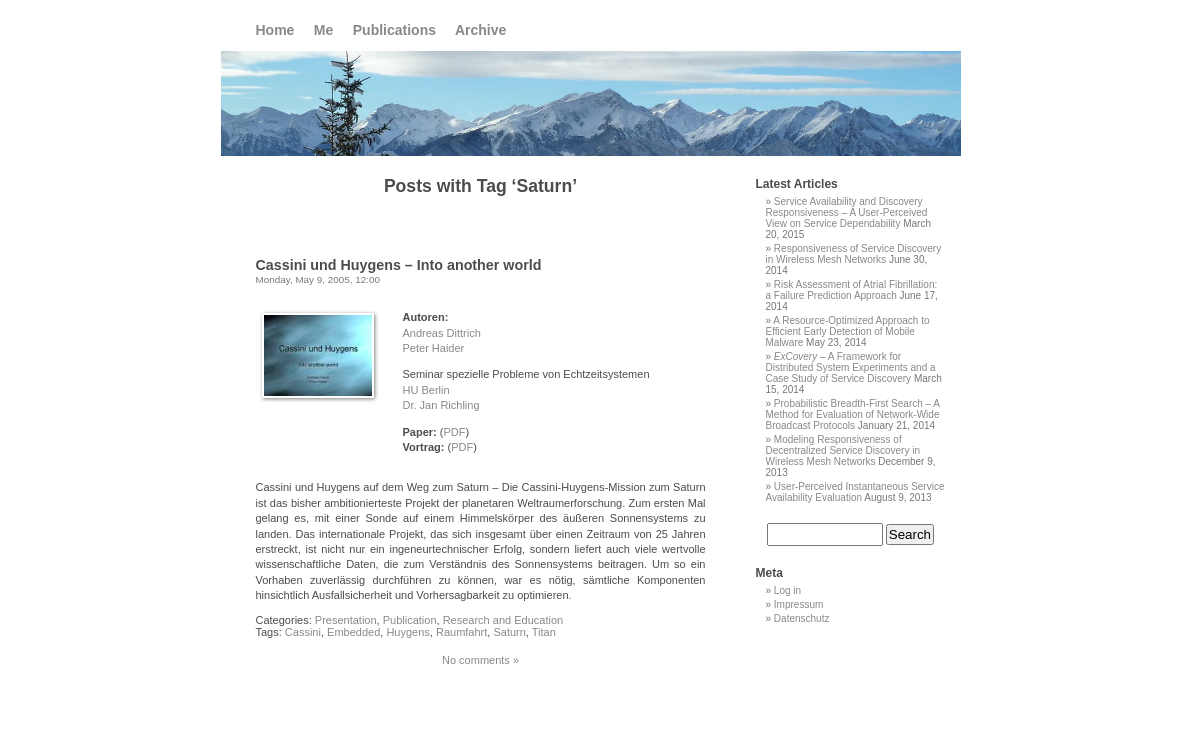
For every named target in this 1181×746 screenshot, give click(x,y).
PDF (454, 432)
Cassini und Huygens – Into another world (399, 265)
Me (323, 30)
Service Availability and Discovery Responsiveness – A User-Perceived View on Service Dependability (847, 212)
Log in (787, 590)
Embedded (353, 632)
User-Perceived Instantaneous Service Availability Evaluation (855, 492)
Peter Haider (434, 348)
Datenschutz (802, 618)
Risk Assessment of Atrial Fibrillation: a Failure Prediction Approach (852, 290)
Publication (410, 620)
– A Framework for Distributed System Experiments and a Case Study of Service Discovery (851, 367)
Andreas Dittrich (442, 333)
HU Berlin (426, 390)
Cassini (303, 632)
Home (275, 30)
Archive (480, 30)
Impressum (798, 604)
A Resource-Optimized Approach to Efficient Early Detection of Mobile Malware (848, 331)
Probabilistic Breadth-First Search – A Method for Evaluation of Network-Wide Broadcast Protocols (853, 414)
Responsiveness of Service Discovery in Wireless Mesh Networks (854, 254)
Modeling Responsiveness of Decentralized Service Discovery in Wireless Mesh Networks (843, 450)
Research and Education (503, 620)
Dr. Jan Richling (441, 405)
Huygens (407, 632)
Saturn (509, 632)
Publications (394, 30)
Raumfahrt (461, 632)
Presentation (346, 620)
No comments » (480, 660)
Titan (544, 632)
